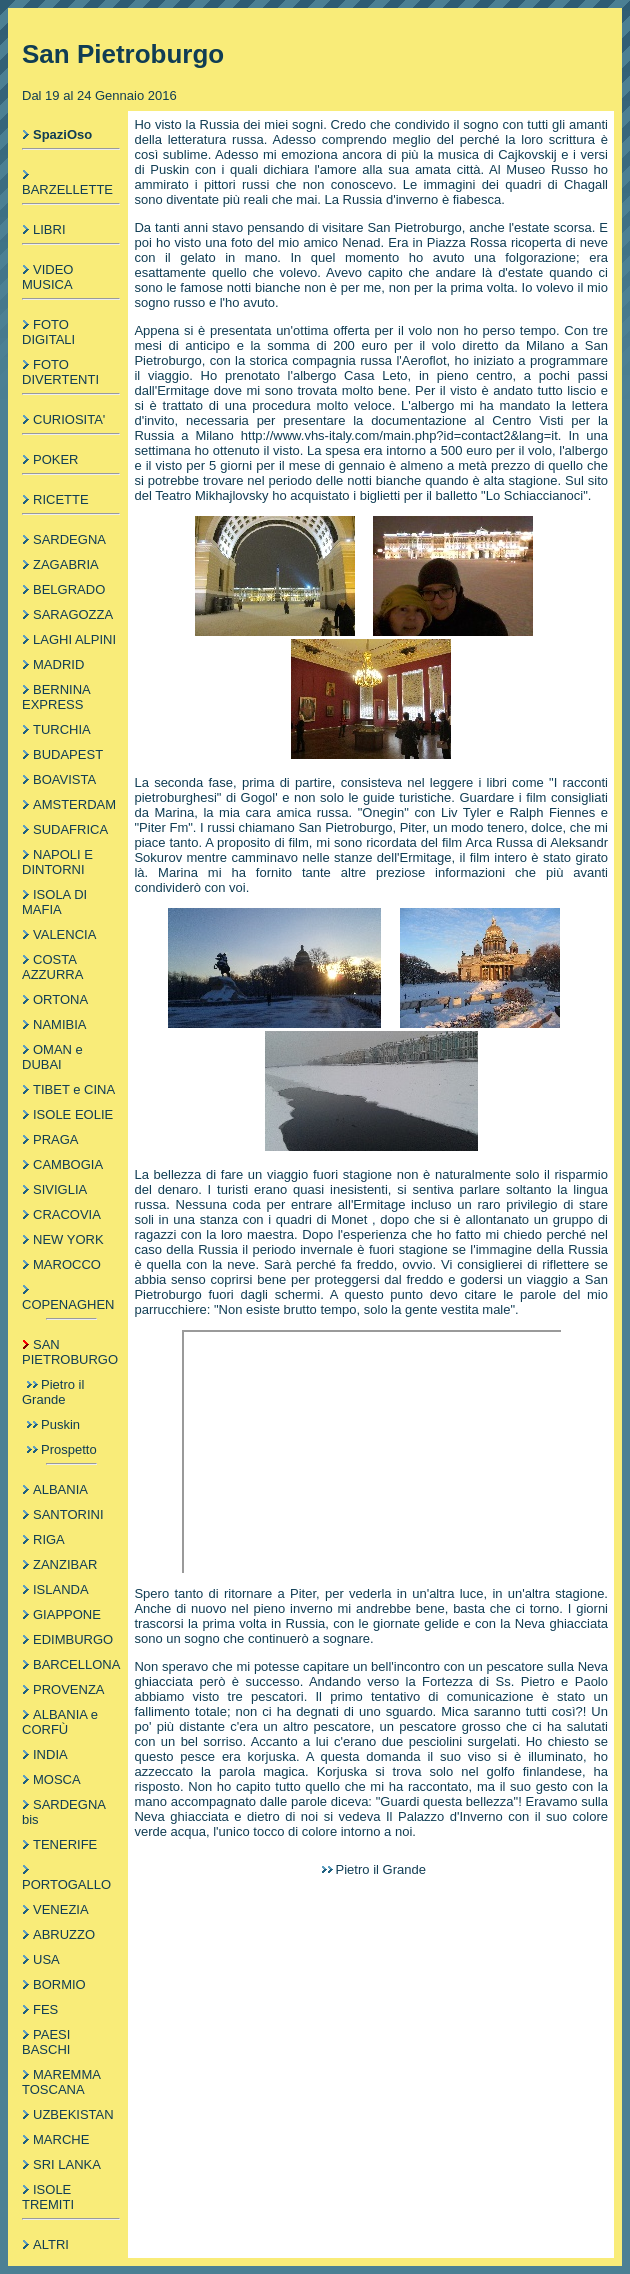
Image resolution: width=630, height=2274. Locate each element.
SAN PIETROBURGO (70, 1352)
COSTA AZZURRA (52, 967)
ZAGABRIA (66, 564)
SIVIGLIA (60, 1189)
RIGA (49, 1539)
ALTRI (51, 2244)
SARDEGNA (69, 539)
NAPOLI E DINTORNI (57, 862)
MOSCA (57, 1779)
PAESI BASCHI (46, 2042)
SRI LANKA (67, 2164)
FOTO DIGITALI (48, 332)
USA (46, 1959)
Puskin (60, 1424)
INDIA (50, 1754)
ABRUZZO (64, 1934)
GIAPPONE (67, 1614)
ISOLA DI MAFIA (54, 902)
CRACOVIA (67, 1214)
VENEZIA (61, 1909)
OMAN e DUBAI (52, 1057)
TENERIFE (65, 1844)
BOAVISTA (64, 779)
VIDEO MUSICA (47, 277)
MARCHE (61, 2139)
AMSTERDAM (74, 804)
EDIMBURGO (73, 1639)
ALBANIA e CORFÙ (60, 1722)
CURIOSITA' (69, 419)
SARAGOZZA (73, 614)
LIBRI (49, 229)
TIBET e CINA (74, 1089)
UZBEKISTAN (73, 2114)
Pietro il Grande (53, 1392)
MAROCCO (67, 1264)
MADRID (58, 664)
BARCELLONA (76, 1664)
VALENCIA (64, 934)
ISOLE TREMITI (48, 2197)
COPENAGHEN (68, 1304)
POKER (56, 459)
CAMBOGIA (68, 1164)
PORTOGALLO (66, 1884)
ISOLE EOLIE (73, 1114)
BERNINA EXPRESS (56, 697)
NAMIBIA (59, 1024)
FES (45, 2009)
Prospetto (69, 1449)
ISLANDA (61, 1589)
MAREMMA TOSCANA (61, 2082)
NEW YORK (68, 1239)
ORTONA (60, 999)
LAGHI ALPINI (74, 639)
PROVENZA (69, 1689)
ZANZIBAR (65, 1564)
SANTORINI (68, 1514)
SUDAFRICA (70, 829)
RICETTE (61, 499)
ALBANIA (60, 1489)
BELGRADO (69, 589)
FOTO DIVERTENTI (60, 372)
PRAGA (56, 1139)
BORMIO (59, 1984)
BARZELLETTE (67, 189)
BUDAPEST (68, 754)
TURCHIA (62, 729)
